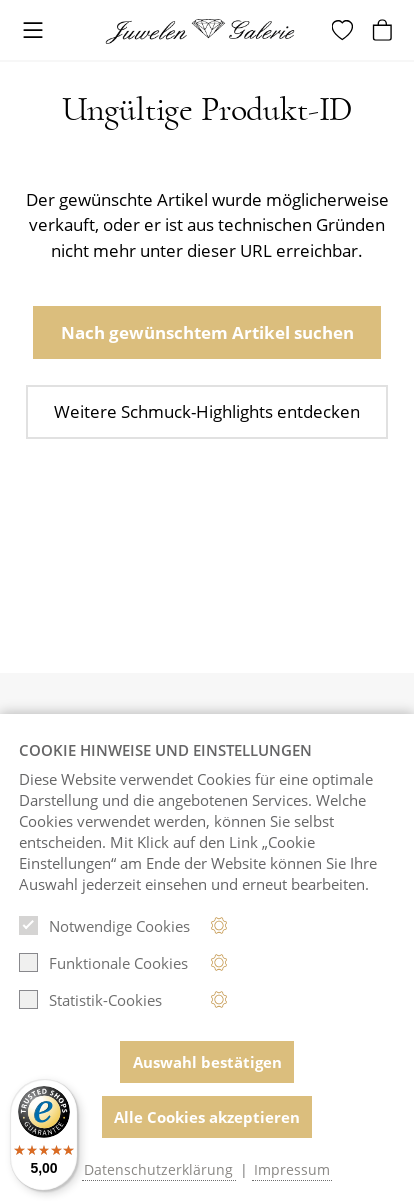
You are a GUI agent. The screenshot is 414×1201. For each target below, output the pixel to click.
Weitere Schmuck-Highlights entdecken (207, 411)
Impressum (292, 1170)
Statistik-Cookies (90, 1000)
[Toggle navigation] (33, 31)
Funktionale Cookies (103, 963)
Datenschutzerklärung (158, 1170)
